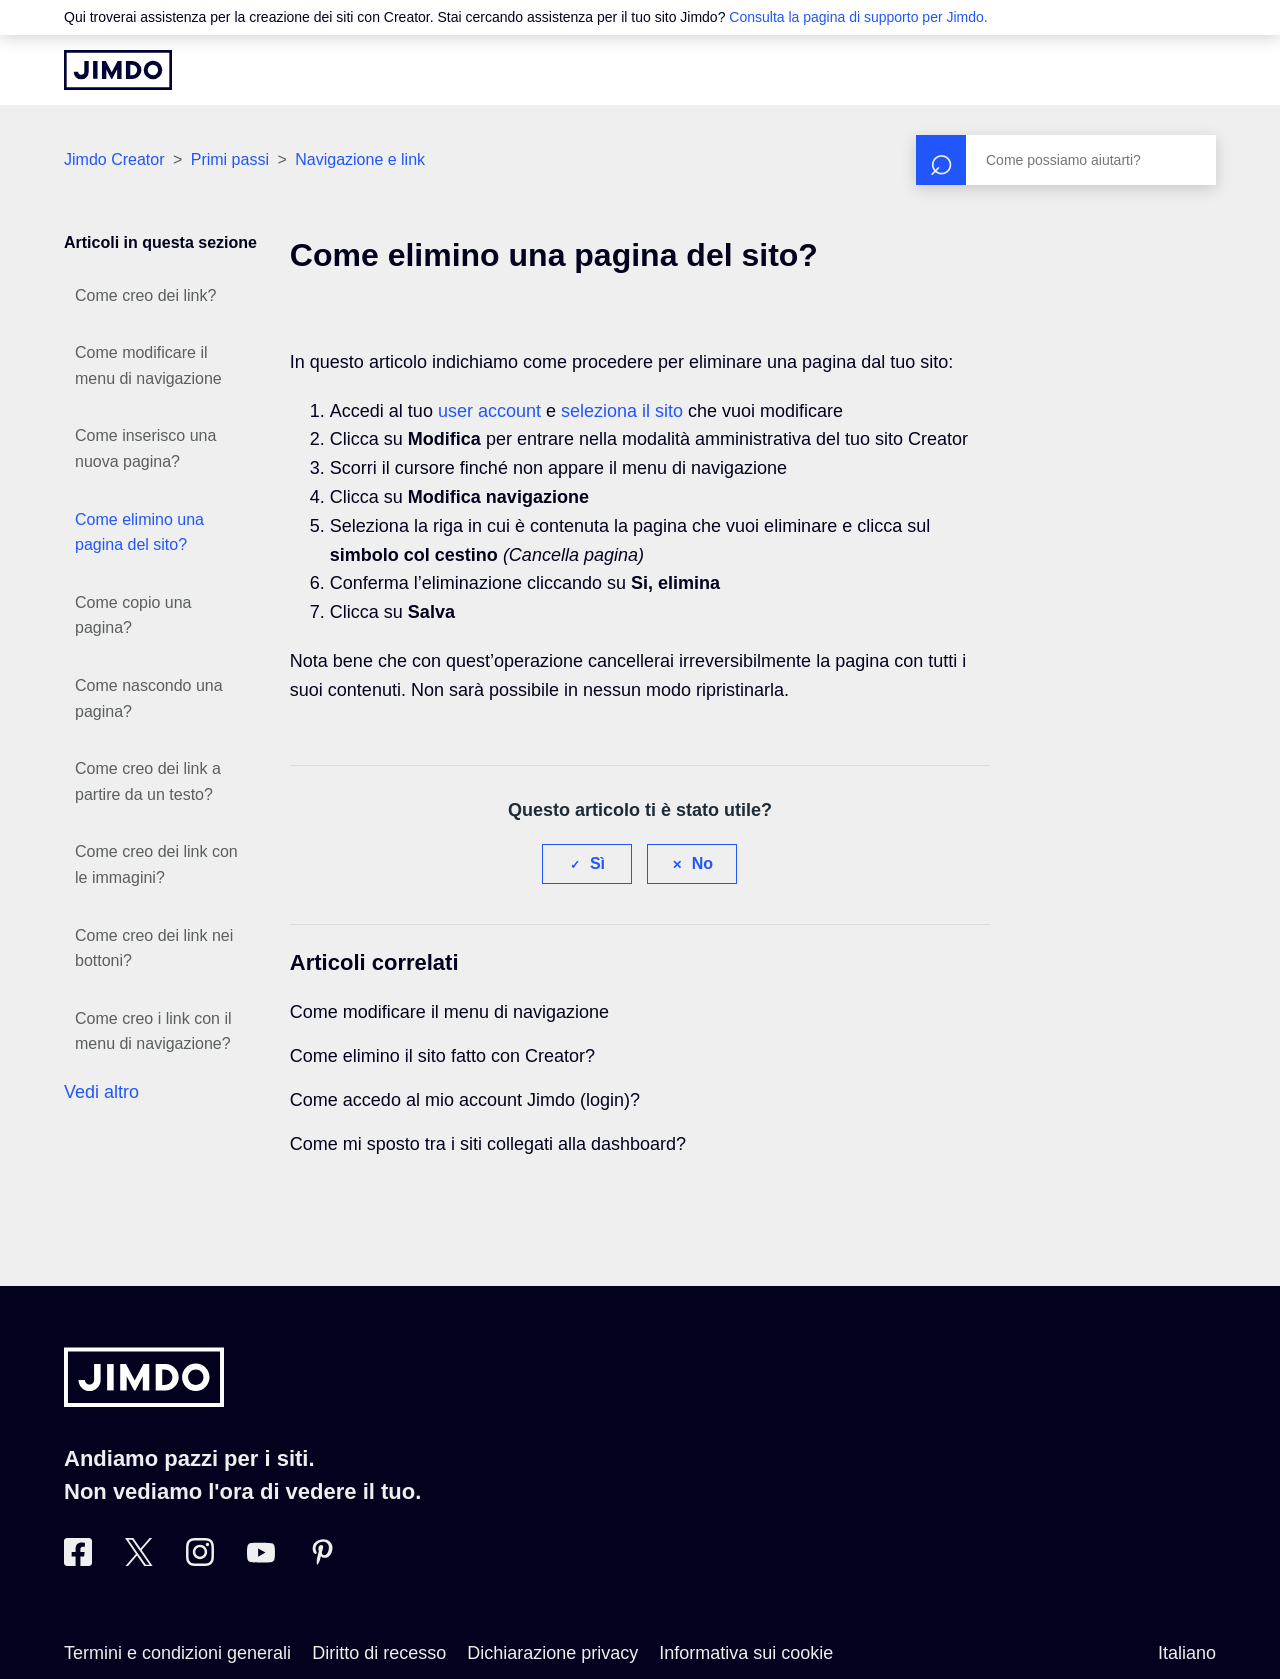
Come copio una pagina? (133, 615)
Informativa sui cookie (746, 1653)
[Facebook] (78, 1560)
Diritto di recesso (379, 1653)
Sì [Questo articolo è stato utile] (597, 863)
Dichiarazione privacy (552, 1653)
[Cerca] (1066, 160)
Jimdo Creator (114, 159)
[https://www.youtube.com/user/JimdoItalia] (261, 1560)
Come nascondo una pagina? (149, 698)
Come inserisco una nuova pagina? (145, 448)
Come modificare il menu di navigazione (148, 365)
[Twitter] (139, 1560)
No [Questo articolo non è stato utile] (702, 863)
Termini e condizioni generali (177, 1653)
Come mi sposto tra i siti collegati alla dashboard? (488, 1144)
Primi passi (230, 159)
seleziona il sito (622, 411)
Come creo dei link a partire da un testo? (148, 781)
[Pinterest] (322, 1560)
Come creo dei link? (145, 295)
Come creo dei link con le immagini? (156, 864)
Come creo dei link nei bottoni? (154, 948)
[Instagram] (200, 1560)
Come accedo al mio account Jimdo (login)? (465, 1100)
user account (489, 411)
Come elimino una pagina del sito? (139, 532)
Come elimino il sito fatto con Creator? (442, 1056)
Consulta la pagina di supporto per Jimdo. (858, 17)
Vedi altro (101, 1092)
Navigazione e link (360, 159)
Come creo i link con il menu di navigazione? (153, 1031)
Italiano (1187, 1653)
